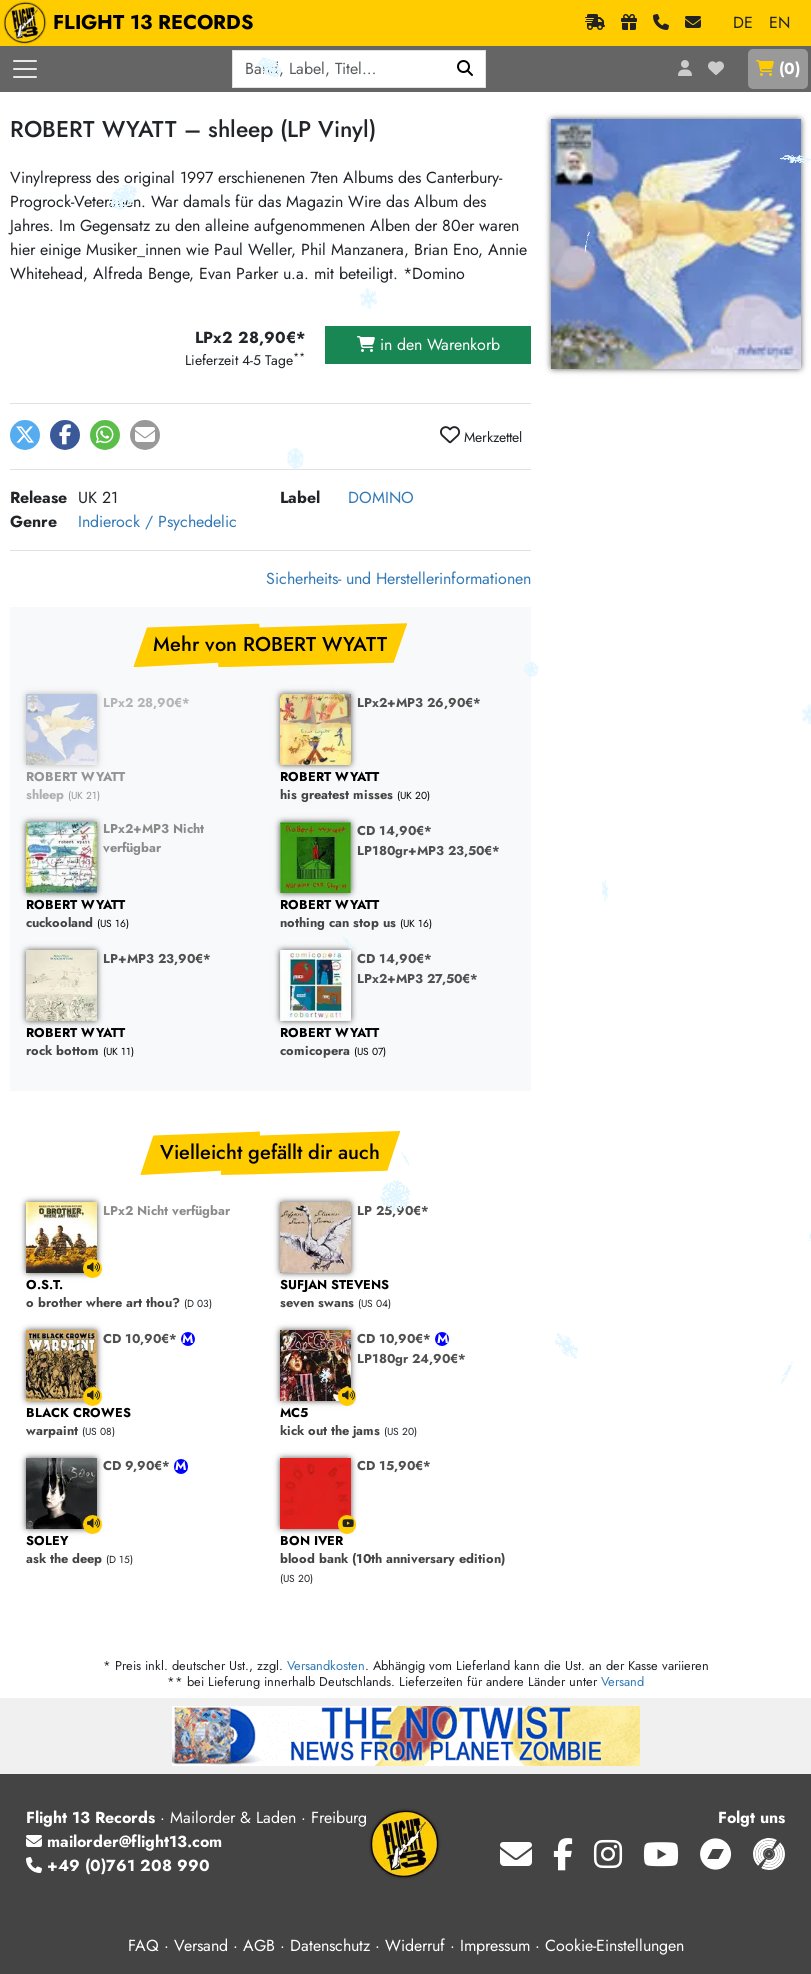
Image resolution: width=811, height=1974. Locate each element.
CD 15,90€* (394, 1465)
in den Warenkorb (428, 344)
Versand (622, 1681)
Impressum (495, 1945)
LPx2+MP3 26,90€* (419, 702)
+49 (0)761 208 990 (118, 1865)
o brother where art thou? (143, 1294)
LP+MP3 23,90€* (157, 958)
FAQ (143, 1945)
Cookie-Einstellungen (614, 1945)
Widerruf (415, 1945)
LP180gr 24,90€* (411, 1358)
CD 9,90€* (138, 1465)
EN (779, 22)
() (778, 68)
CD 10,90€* (142, 1338)
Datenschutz (330, 1945)
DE (743, 22)
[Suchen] (465, 69)
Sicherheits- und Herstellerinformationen (398, 578)
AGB (259, 1945)
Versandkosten (326, 1665)
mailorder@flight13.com (124, 1841)
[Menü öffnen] (25, 69)
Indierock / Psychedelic (157, 521)
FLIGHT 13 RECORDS (133, 23)
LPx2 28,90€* (146, 702)
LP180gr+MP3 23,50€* (428, 850)
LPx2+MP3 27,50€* (417, 978)
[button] (25, 435)
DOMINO (381, 497)
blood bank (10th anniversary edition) (397, 1550)
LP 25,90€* (393, 1210)
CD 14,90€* (394, 830)
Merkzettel (481, 436)
